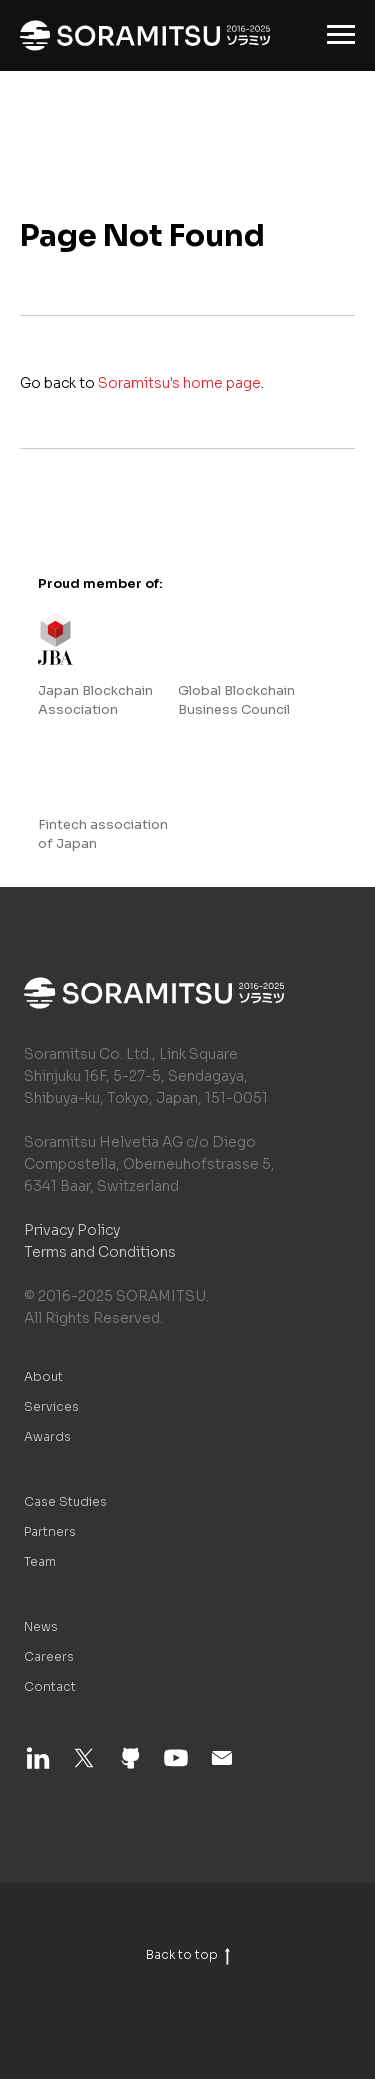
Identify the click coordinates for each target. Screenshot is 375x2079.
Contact (50, 1686)
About (43, 1376)
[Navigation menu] (341, 35)
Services (51, 1406)
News (41, 1626)
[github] (130, 1766)
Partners (50, 1531)
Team (40, 1561)
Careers (49, 1656)
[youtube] (176, 1766)
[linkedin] (38, 1766)
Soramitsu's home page (179, 383)
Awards (47, 1436)
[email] (222, 1766)
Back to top (188, 1955)
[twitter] (84, 1766)
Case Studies (65, 1501)
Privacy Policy (72, 1230)
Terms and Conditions (100, 1252)
